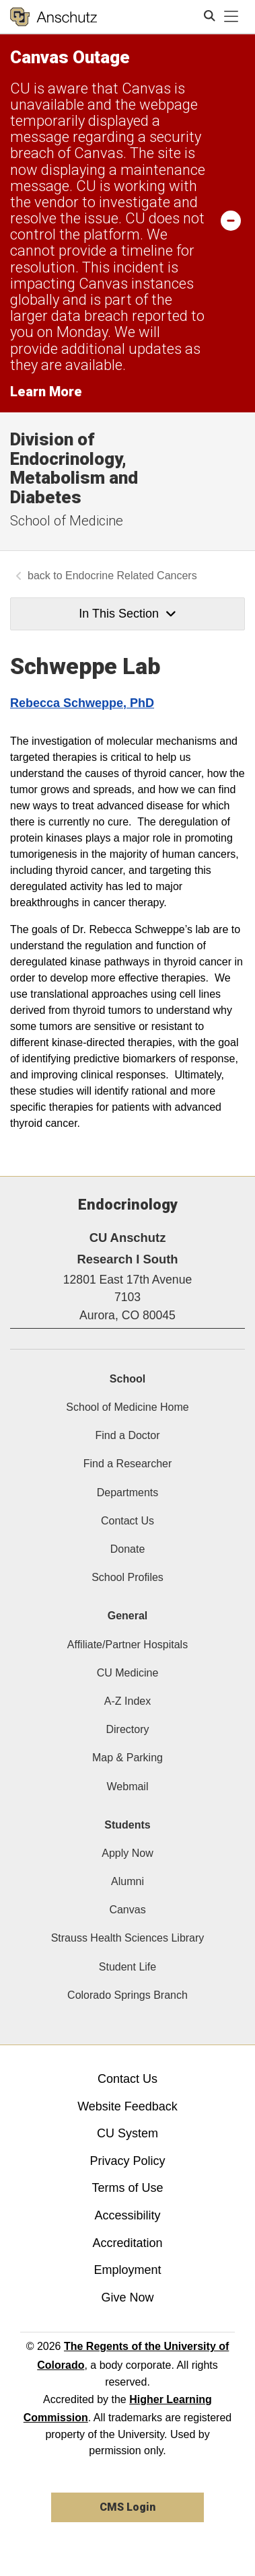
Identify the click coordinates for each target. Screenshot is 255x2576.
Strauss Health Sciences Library (128, 1938)
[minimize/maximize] (231, 220)
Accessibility (127, 2215)
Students (127, 1825)
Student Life (127, 1967)
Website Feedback (127, 2106)
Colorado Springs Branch (127, 1995)
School (127, 1379)
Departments (128, 1492)
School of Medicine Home (127, 1407)
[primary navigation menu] (231, 16)
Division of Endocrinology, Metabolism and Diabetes (74, 468)
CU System (127, 2133)
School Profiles (127, 1577)
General (128, 1615)
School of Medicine (66, 521)
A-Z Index (127, 1701)
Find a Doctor (127, 1435)
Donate (127, 1549)
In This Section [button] (127, 613)
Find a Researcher (127, 1463)
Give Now (127, 2297)
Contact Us (127, 1520)
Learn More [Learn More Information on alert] (46, 391)
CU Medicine (128, 1673)
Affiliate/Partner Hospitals (127, 1644)
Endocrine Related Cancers (131, 575)
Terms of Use (127, 2188)
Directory (127, 1729)
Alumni (127, 1881)
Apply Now (127, 1853)
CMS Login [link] (127, 2507)
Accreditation (127, 2243)
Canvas (127, 1909)
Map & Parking (127, 1757)
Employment (127, 2270)
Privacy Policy (127, 2161)
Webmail (128, 1786)
